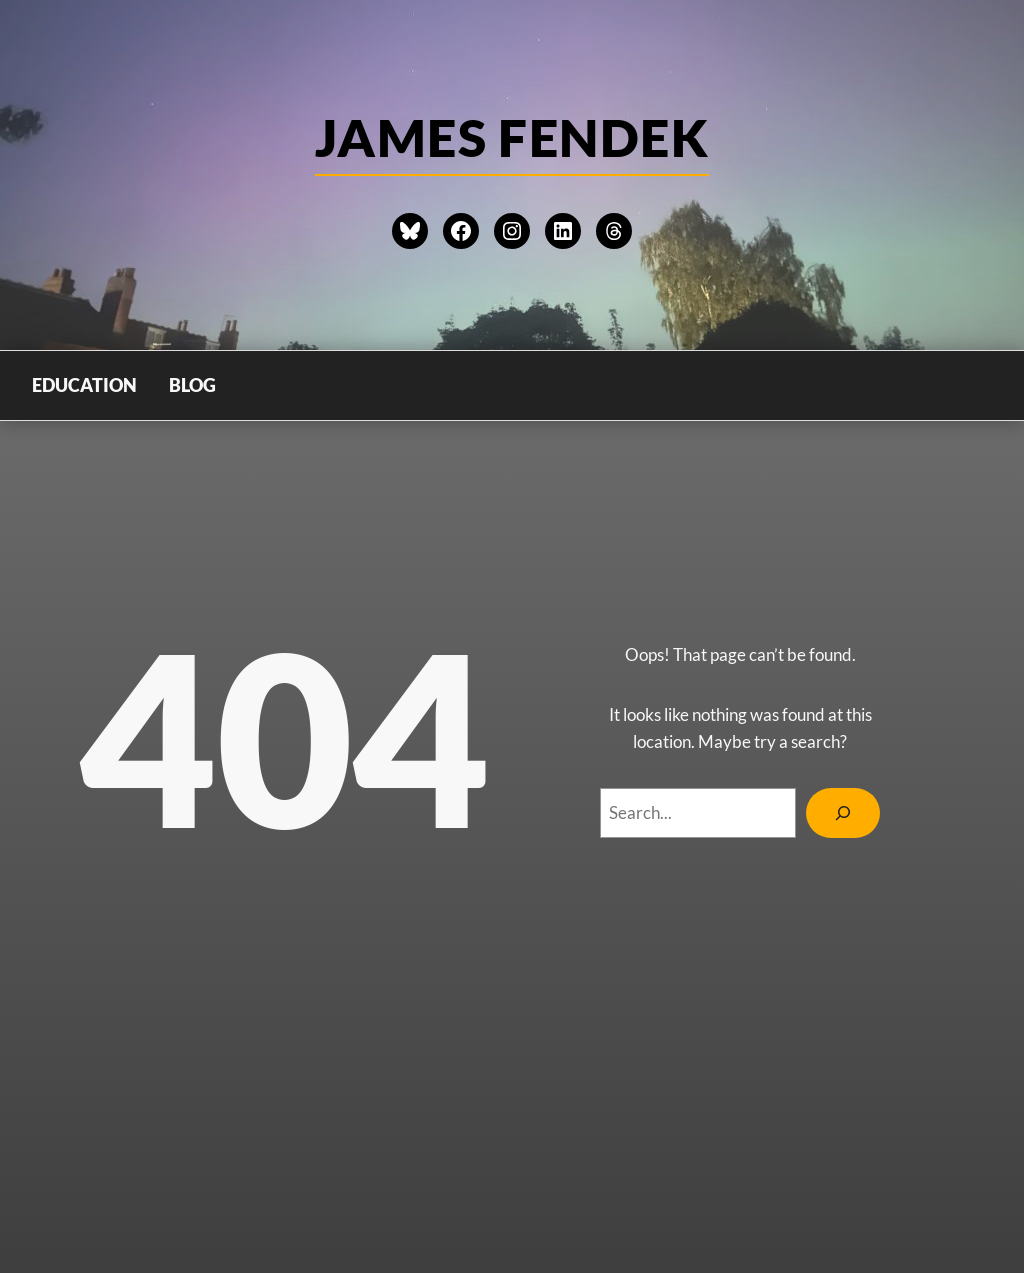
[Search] (843, 813)
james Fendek (512, 137)
